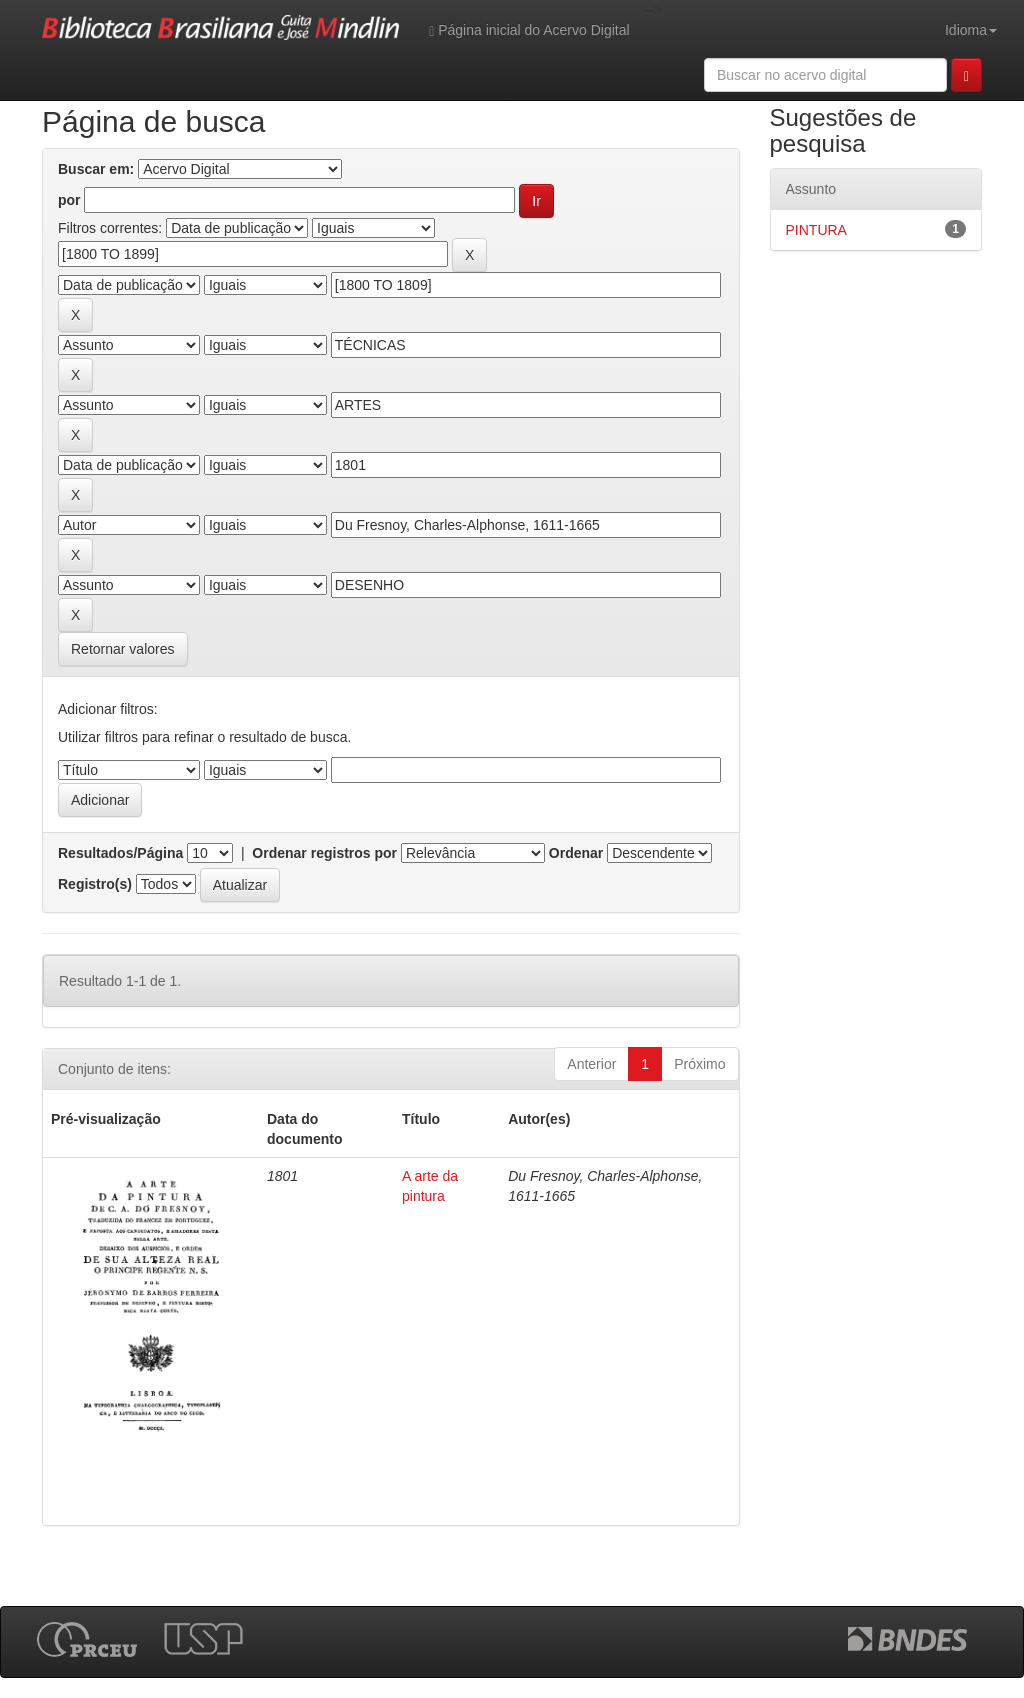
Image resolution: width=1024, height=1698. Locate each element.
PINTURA (816, 230)
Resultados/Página (120, 853)
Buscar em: (96, 169)
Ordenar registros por (324, 853)
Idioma (971, 30)
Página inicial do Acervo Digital (529, 30)
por (69, 200)
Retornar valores (123, 649)
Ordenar (576, 853)
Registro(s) (95, 884)
